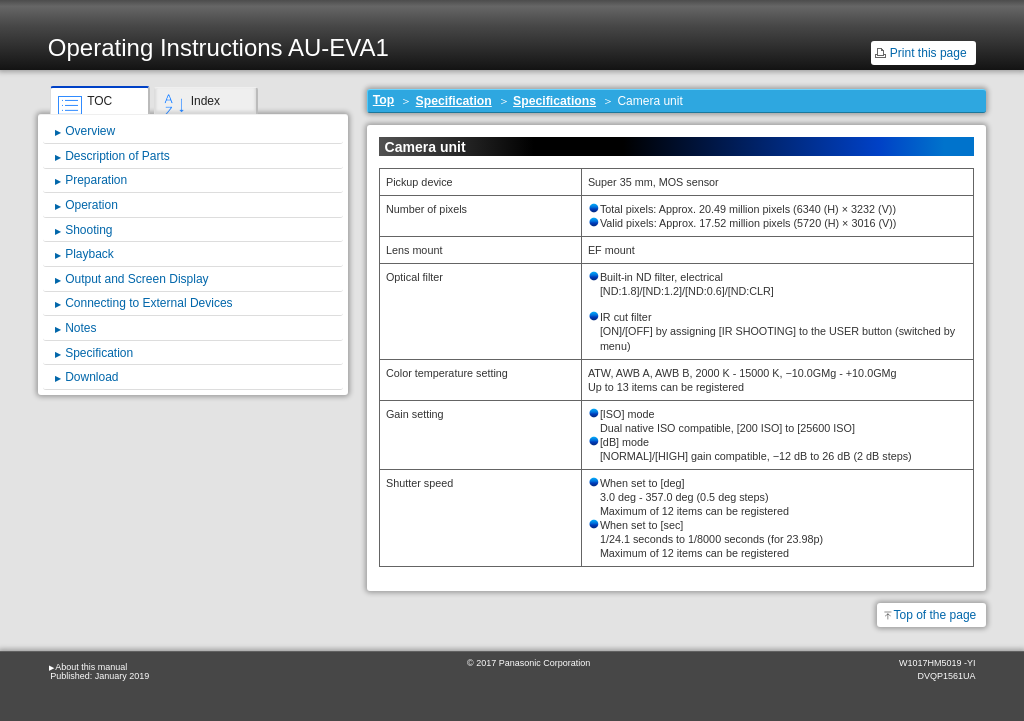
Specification (454, 101)
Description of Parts (117, 156)
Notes (80, 328)
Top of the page (935, 615)
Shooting (88, 230)
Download (91, 377)
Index (205, 101)
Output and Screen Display (136, 279)
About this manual (91, 667)
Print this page (928, 53)
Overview (90, 131)
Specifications (554, 101)
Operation (91, 205)
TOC (99, 101)
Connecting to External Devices (148, 303)
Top (384, 100)
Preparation (96, 180)
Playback (89, 254)
